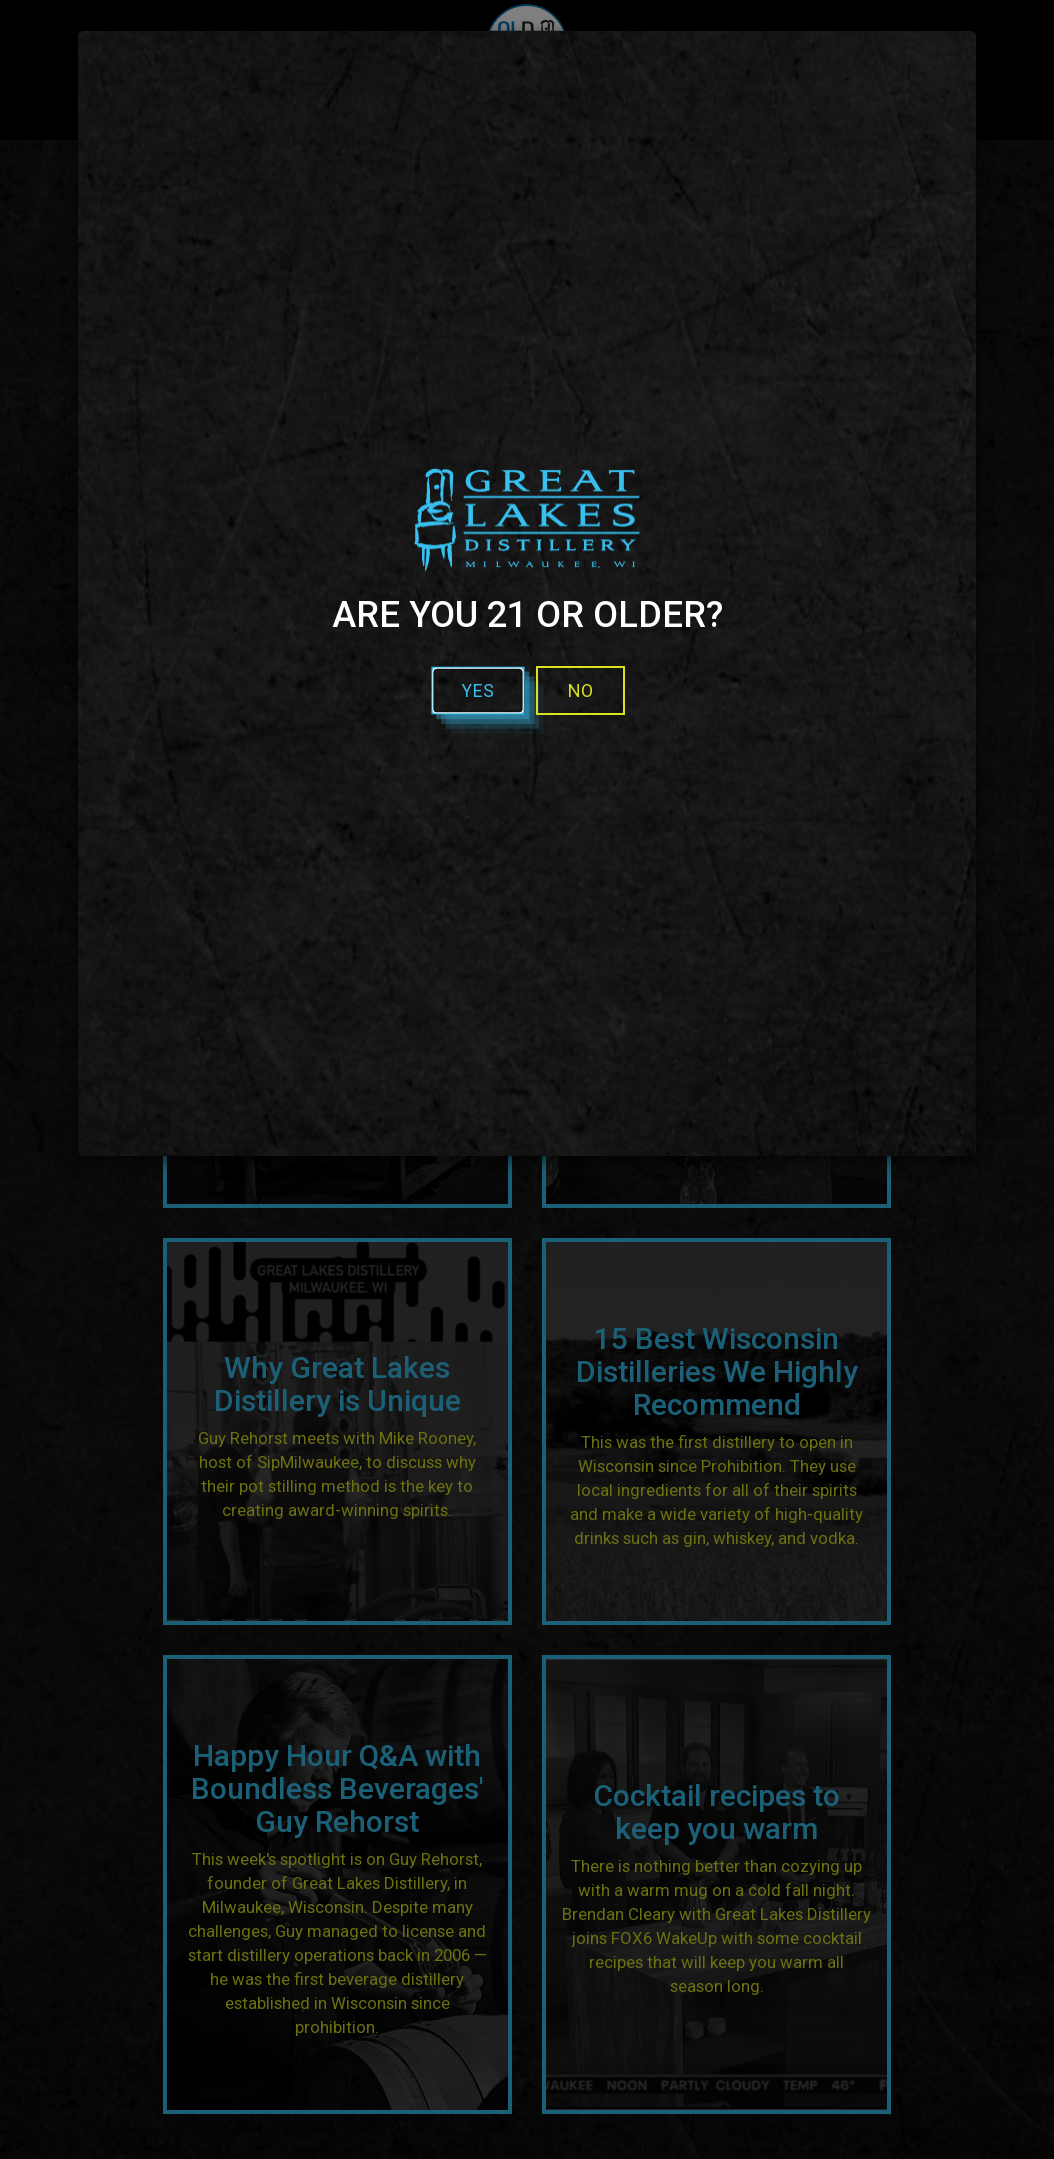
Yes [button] (478, 690)
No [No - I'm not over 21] (580, 690)
